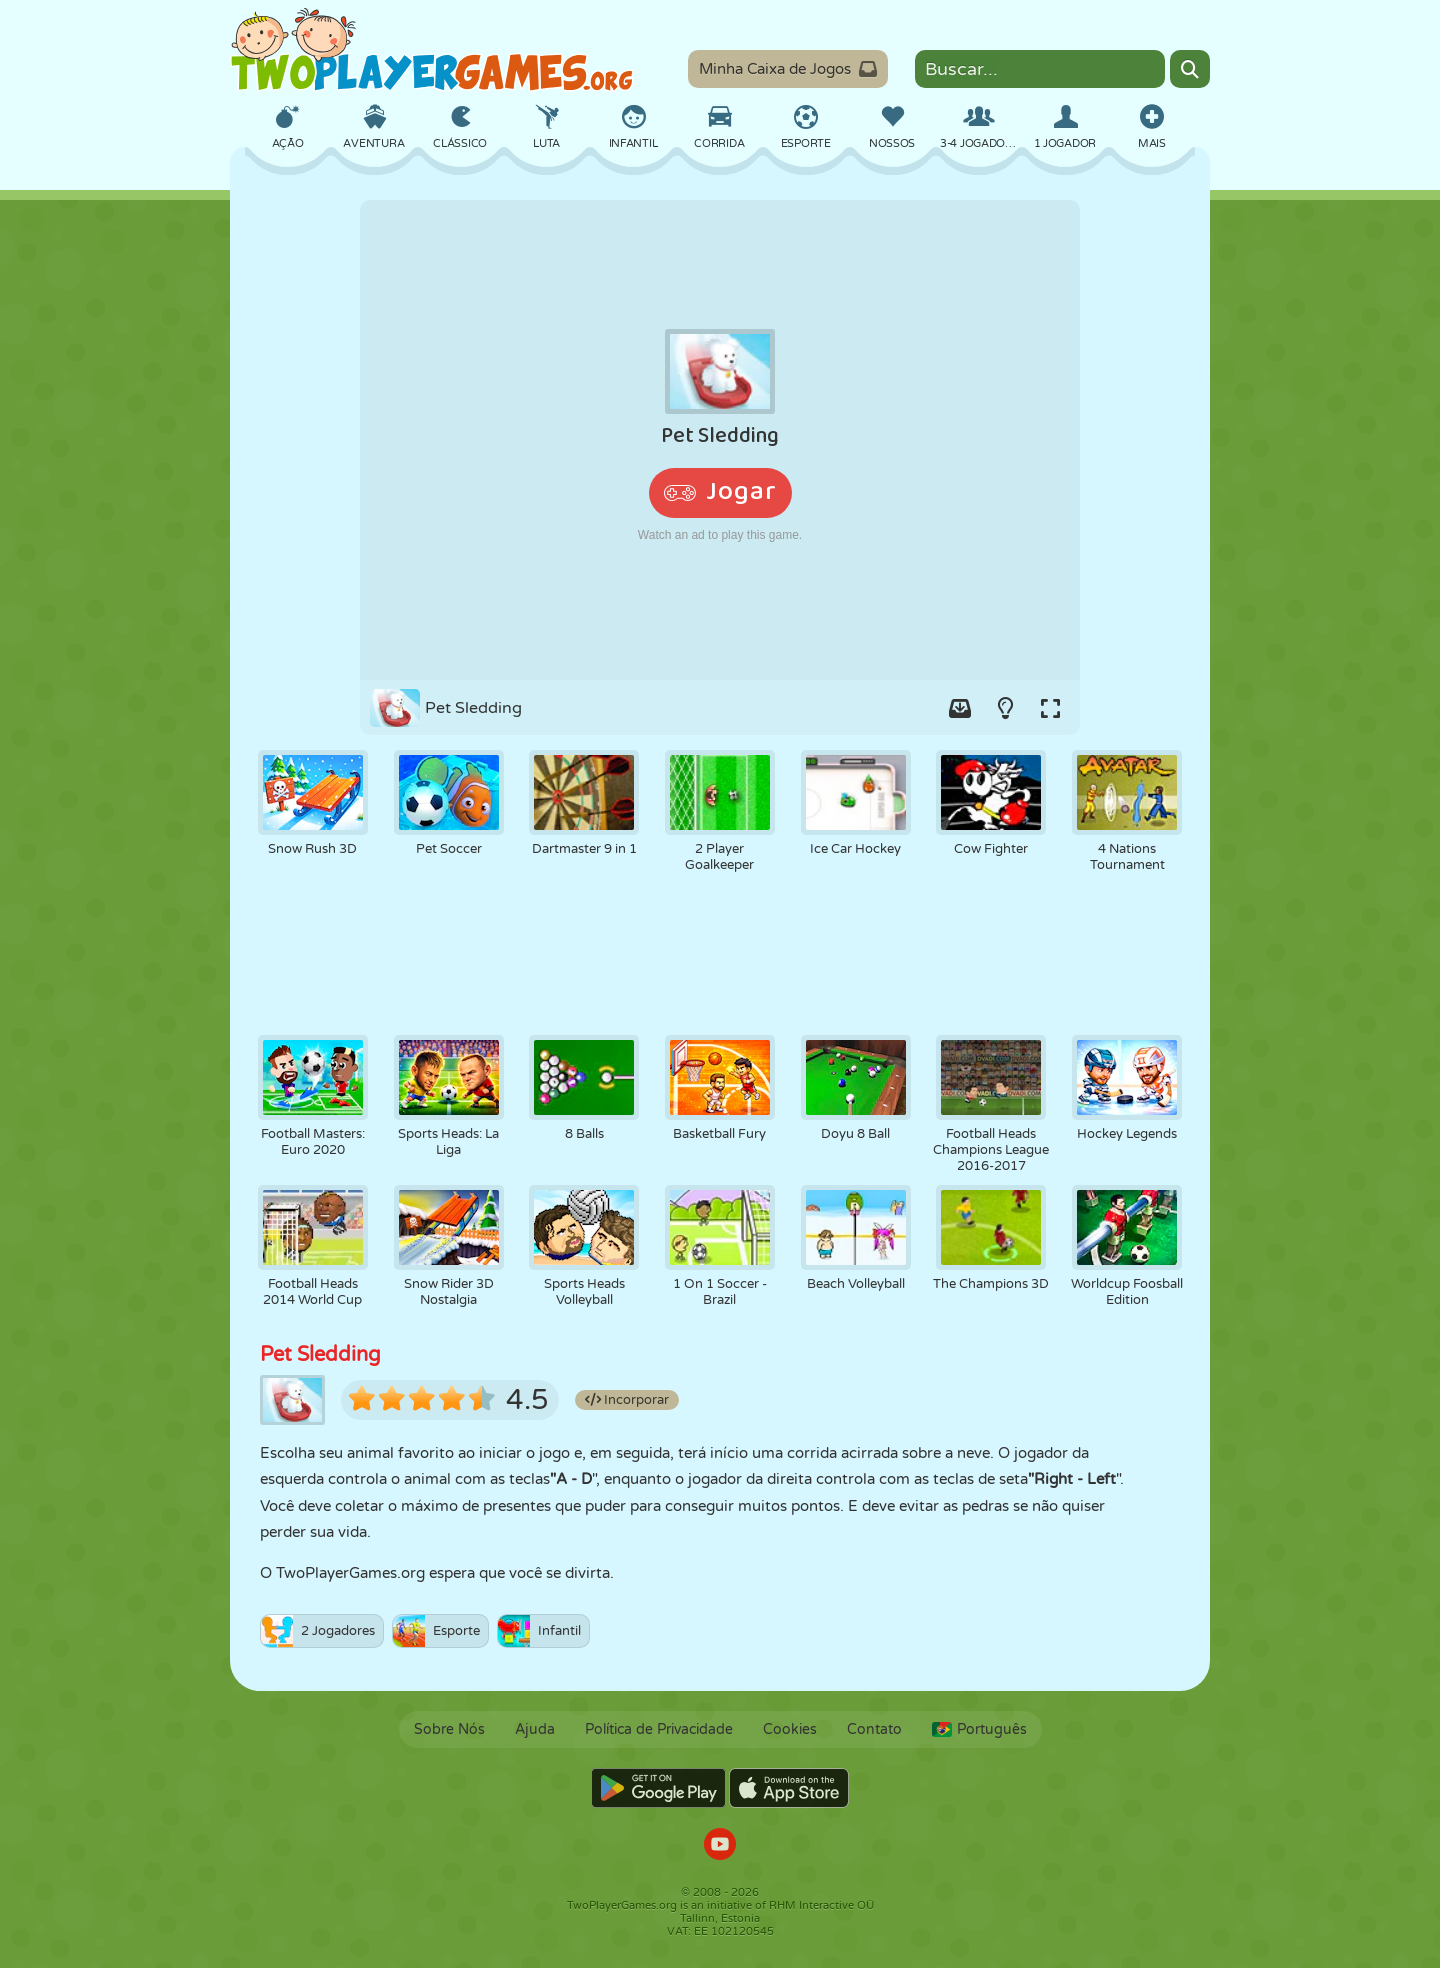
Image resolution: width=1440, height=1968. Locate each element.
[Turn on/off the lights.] (1005, 708)
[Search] (1190, 69)
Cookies (790, 1729)
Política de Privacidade (659, 1729)
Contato (874, 1729)
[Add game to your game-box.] (960, 708)
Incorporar (627, 1400)
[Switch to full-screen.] (1050, 708)
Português (979, 1729)
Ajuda (535, 1729)
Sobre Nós (449, 1729)
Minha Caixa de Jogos (788, 69)
